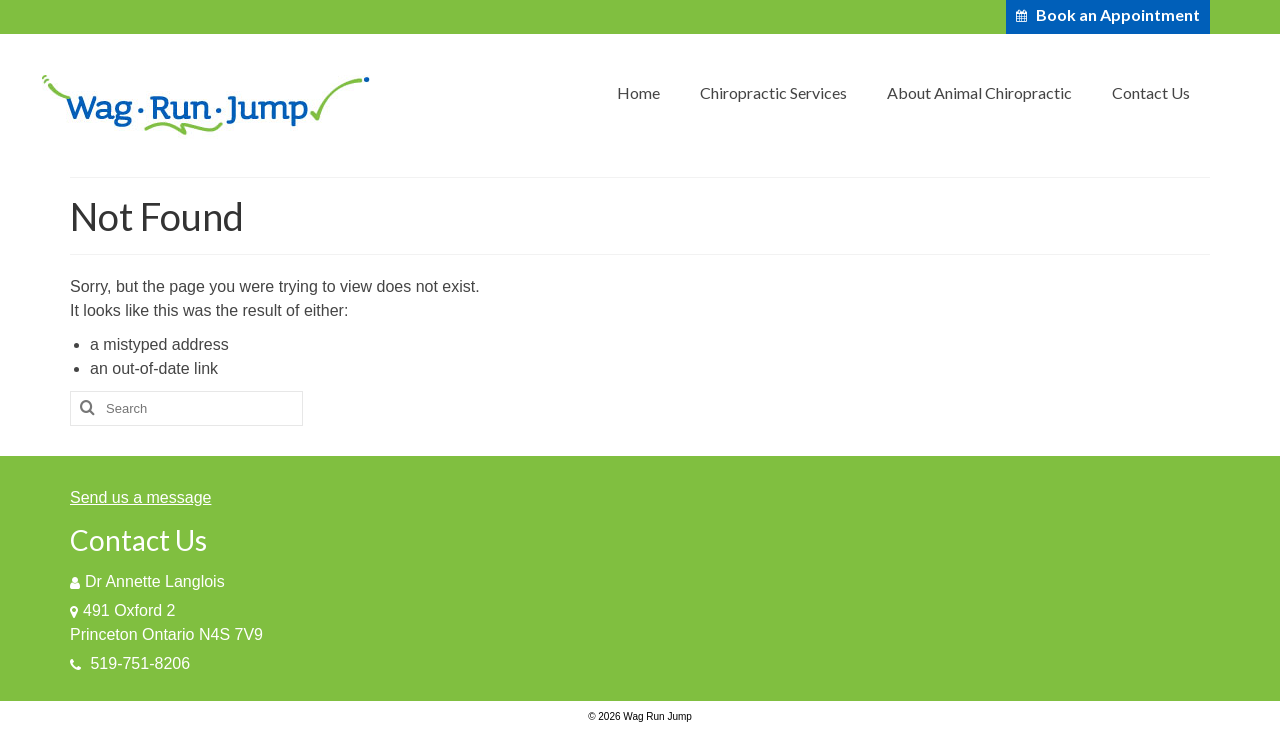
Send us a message (140, 497)
